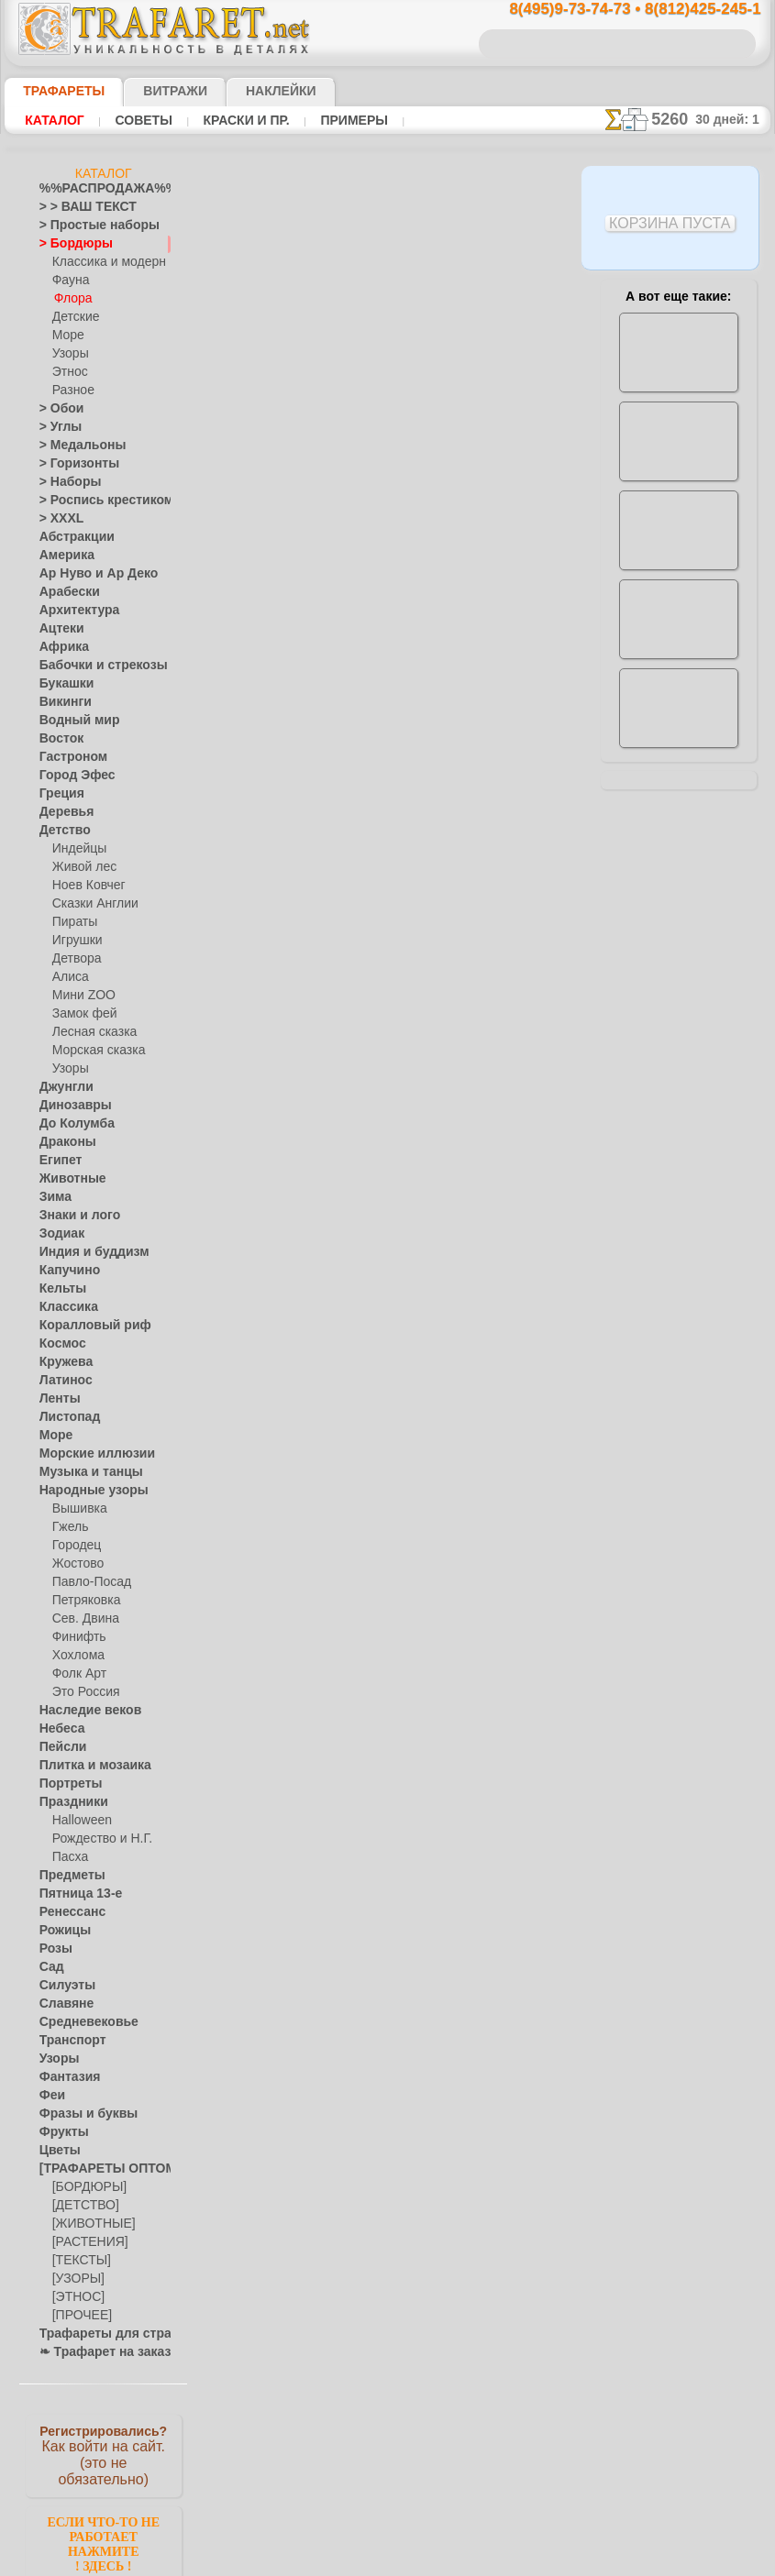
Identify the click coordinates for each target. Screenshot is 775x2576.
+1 (456, 1046)
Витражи (153, 91)
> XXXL (57, 519)
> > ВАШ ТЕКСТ (77, 207)
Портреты (65, 1784)
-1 (318, 1046)
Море (67, 335)
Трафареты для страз (95, 2334)
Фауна (69, 280)
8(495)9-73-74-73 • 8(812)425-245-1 (615, 9)
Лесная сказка (89, 1032)
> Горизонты (71, 464)
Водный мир (72, 720)
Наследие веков (81, 1710)
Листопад (64, 1417)
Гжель (67, 1527)
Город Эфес (69, 775)
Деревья (61, 812)
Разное (70, 390)
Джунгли (62, 1087)
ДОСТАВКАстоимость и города (678, 808)
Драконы (63, 1142)
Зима (53, 1197)
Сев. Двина (81, 1619)
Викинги (61, 702)
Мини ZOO (80, 995)
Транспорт (66, 2040)
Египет (56, 1160)
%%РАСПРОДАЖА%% (98, 189)
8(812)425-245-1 (517, 1301)
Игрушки (75, 940)
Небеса (58, 1729)
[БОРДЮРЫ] (85, 2187)
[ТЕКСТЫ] (78, 2260)
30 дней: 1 (733, 119)
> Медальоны (74, 445)
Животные (67, 1179)
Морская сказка (94, 1050)
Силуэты (61, 1985)
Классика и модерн (102, 262)
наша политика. (480, 2561)
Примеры (328, 120)
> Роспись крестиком (93, 500)
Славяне (61, 2004)
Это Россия (81, 1692)
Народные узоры (83, 1490)
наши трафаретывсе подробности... (679, 1048)
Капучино (64, 1270)
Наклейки (248, 91)
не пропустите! (678, 1120)
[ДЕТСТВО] (81, 2205)
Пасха (68, 1857)
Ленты (55, 1399)
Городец (73, 1545)
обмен (477, 1460)
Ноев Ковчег (84, 885)
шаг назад (388, 1046)
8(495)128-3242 (409, 1301)
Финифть (76, 1637)
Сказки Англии (90, 904)
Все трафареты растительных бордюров (386, 1087)
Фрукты (59, 2132)
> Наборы (64, 482)
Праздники (68, 1802)
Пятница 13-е (73, 1894)
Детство (61, 830)
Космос (59, 1344)
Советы (134, 120)
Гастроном (67, 757)
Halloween (78, 1820)
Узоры (69, 354)
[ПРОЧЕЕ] (78, 2315)
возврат (430, 1460)
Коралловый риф (84, 1325)
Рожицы (60, 1930)
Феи (50, 2095)
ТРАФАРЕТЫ (55, 91)
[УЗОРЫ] (76, 2279)
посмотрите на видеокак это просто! (679, 889)
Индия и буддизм (84, 1252)
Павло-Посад (87, 1582)
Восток (57, 739)
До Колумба (71, 1124)
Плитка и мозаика (87, 1765)
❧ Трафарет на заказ (95, 2352)
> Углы (56, 427)
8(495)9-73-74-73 (297, 1301)
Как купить (408, 533)
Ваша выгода (288, 533)
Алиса (68, 977)
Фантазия (65, 2077)
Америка (62, 555)
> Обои (56, 409)
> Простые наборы (87, 225)
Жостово (76, 1564)
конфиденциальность (344, 1460)
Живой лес (80, 867)
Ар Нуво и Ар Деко (88, 574)
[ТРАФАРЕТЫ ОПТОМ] (98, 2169)
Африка (59, 647)
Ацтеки (57, 629)
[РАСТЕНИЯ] (85, 2242)
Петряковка (83, 1600)
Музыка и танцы (83, 1472)
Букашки (61, 684)
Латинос (61, 1380)
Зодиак (58, 1234)
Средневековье (78, 2022)
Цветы (56, 2150)
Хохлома (75, 1655)
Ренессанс (66, 1912)
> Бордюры (67, 244)
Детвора (74, 959)
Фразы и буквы (79, 2114)
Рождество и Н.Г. (96, 1839)
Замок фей (80, 1014)
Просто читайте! (678, 969)
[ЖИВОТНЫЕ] (89, 2224)
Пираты (73, 922)
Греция (57, 794)
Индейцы (76, 849)
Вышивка (77, 1509)
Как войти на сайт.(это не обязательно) (103, 2454)
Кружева (62, 1362)
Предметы (66, 1875)
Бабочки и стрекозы (91, 665)
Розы (52, 1949)
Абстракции (70, 537)
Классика (64, 1307)
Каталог (52, 120)
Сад (49, 1967)
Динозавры (69, 1105)
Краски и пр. (229, 120)
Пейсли (58, 1747)
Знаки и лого (72, 1215)
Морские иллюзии (87, 1454)
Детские (73, 317)
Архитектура (72, 610)
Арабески (64, 592)
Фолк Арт (77, 1674)
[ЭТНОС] (75, 2297)
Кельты (58, 1289)
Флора (71, 299)
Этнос (67, 372)
